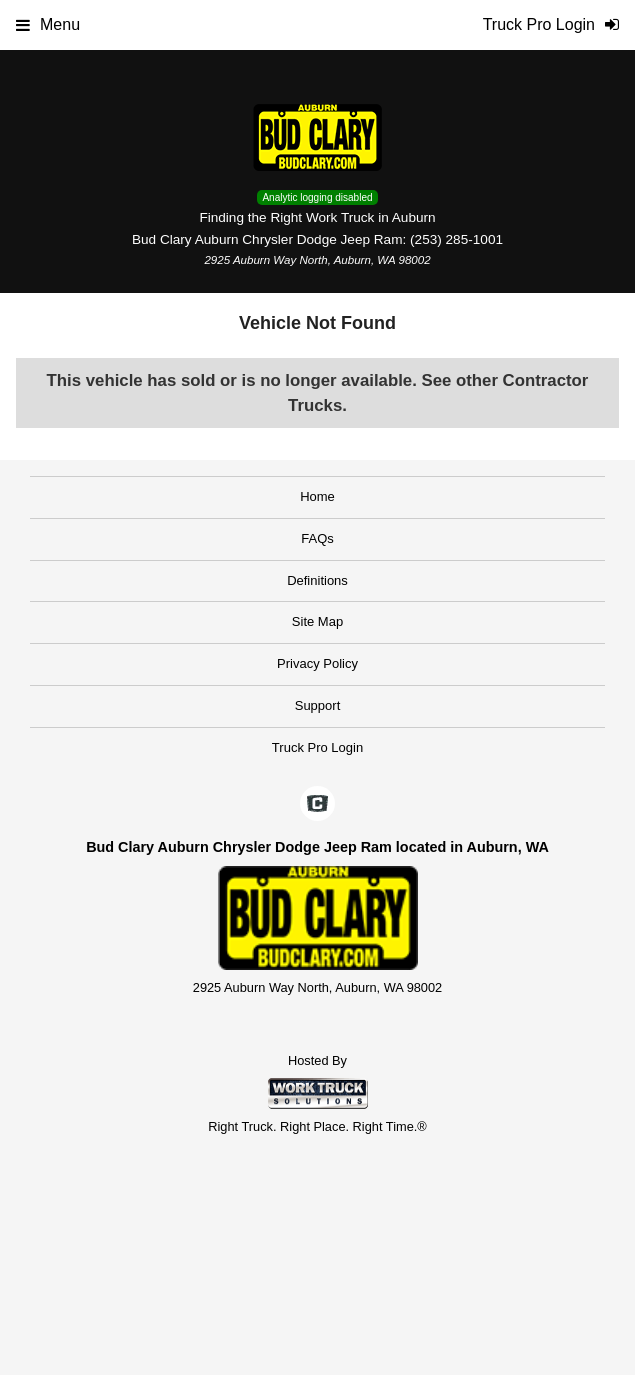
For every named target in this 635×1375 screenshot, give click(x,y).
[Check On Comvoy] (317, 805)
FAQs (317, 538)
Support (318, 705)
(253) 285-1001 (456, 239)
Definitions (317, 580)
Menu (48, 24)
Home (317, 496)
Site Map (317, 621)
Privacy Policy (317, 663)
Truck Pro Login (317, 747)
